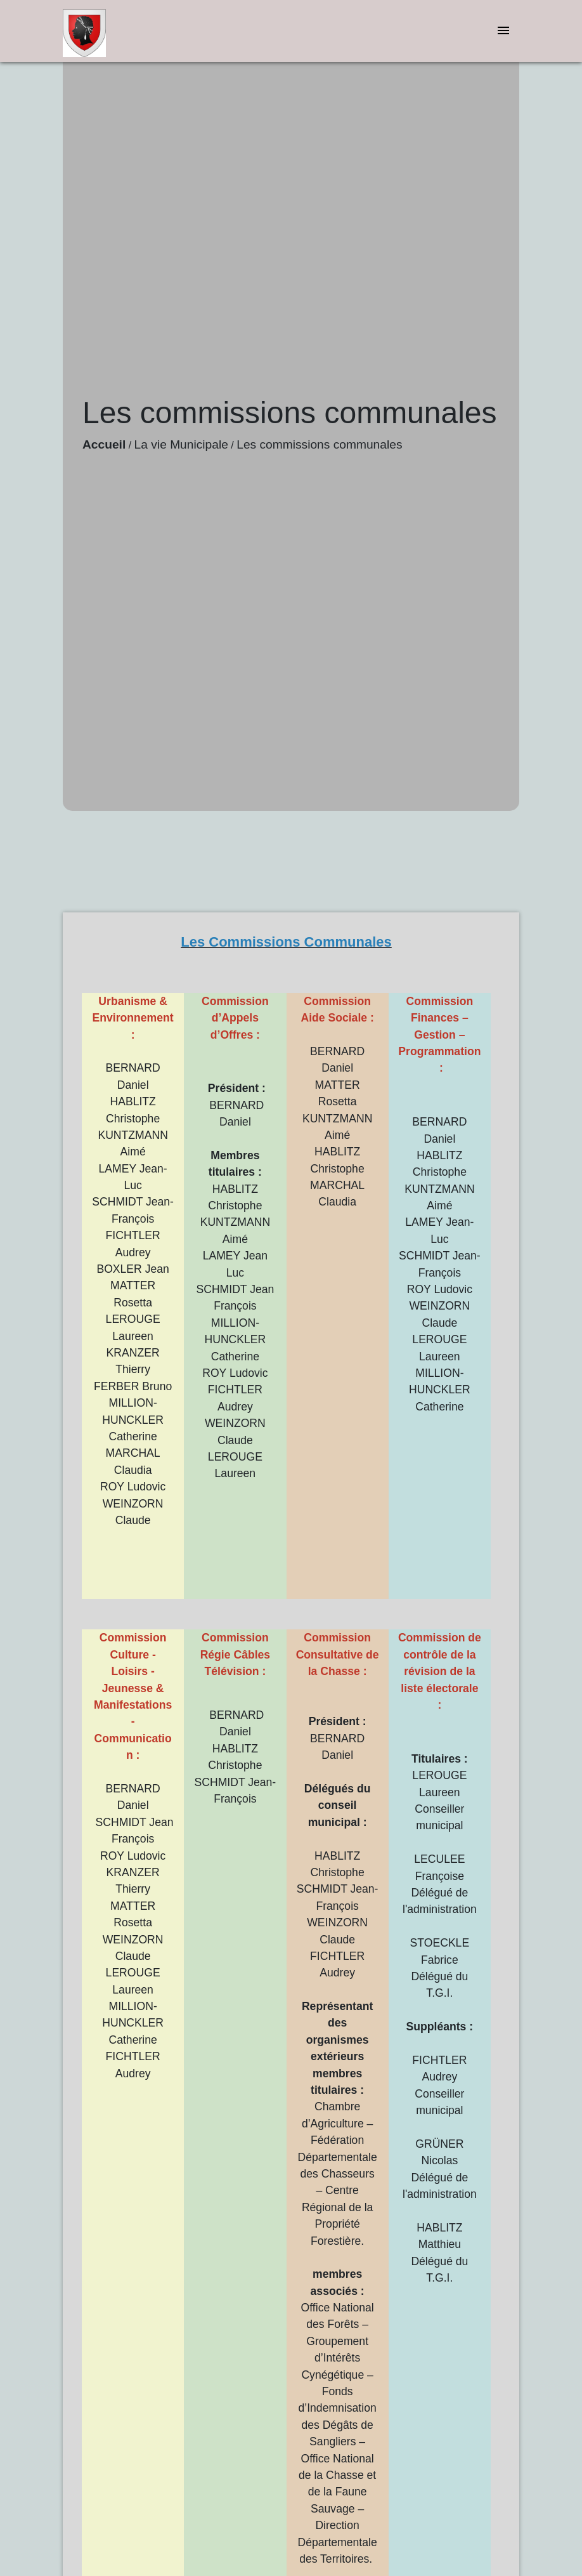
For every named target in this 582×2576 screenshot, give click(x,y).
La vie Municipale (181, 444)
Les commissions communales (319, 444)
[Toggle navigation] (503, 31)
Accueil (104, 444)
